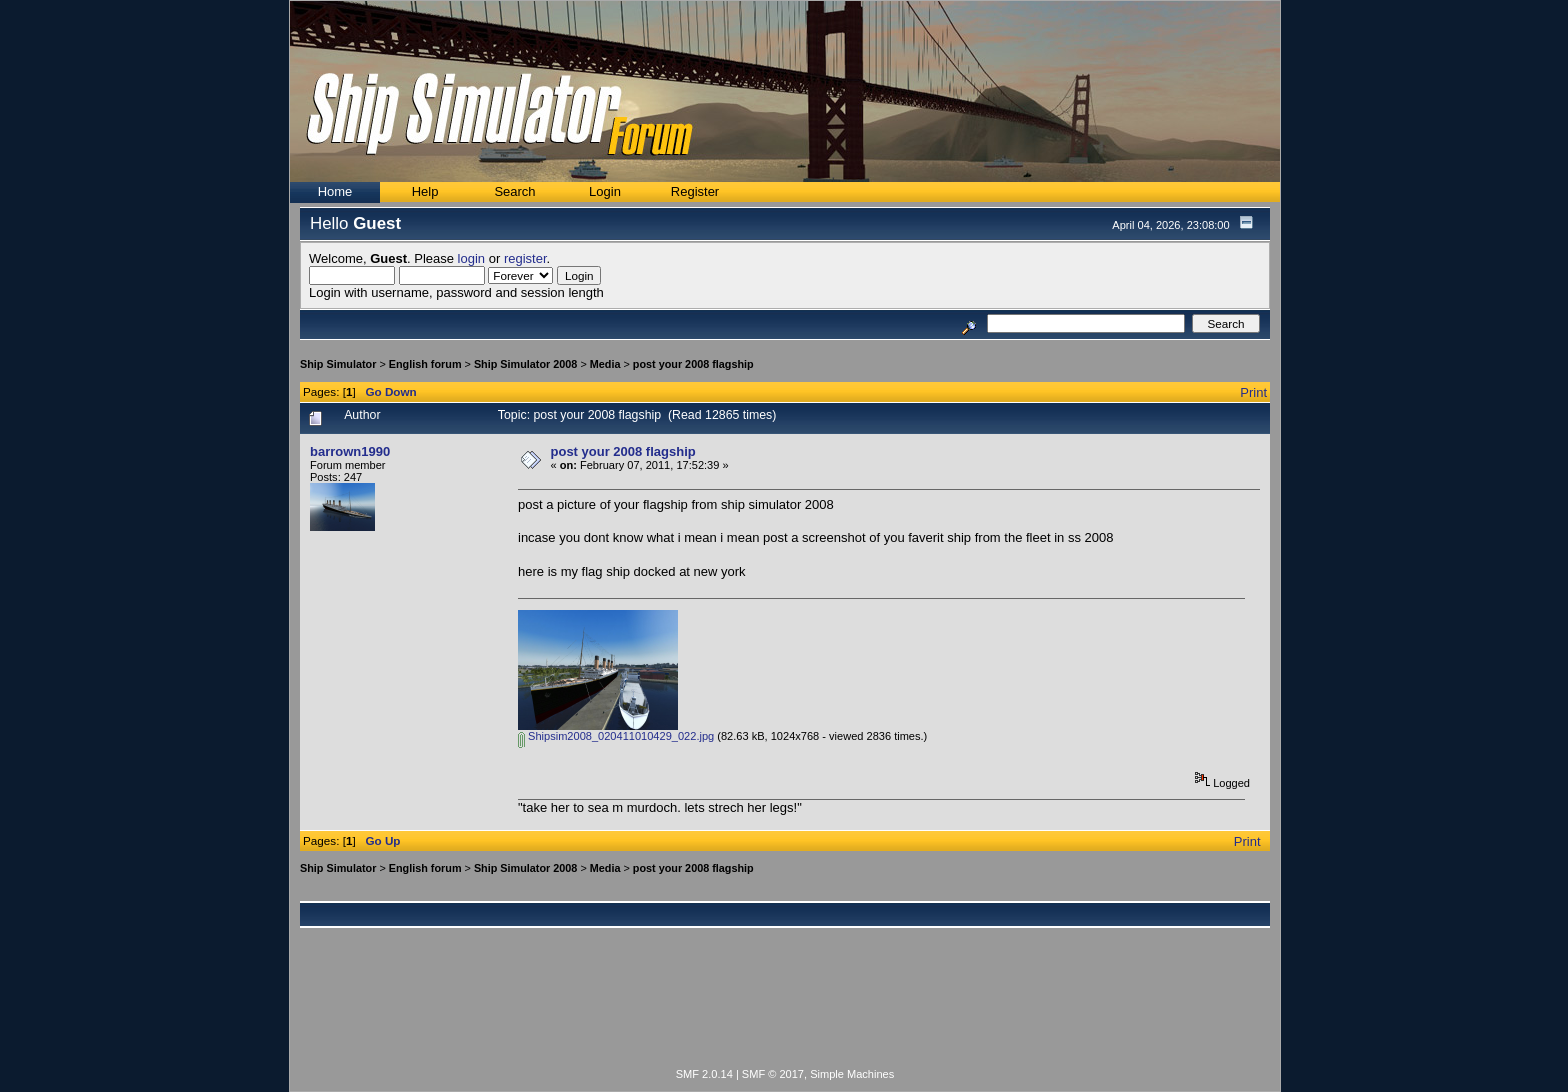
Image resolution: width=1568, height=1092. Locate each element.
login (471, 258)
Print (1253, 392)
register (525, 258)
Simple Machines (852, 1074)
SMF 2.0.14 (704, 1074)
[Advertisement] (785, 1009)
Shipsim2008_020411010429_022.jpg (616, 736)
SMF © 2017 (773, 1074)
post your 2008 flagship (693, 364)
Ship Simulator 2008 (526, 364)
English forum (425, 364)
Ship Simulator (338, 364)
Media (605, 364)
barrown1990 (350, 451)
